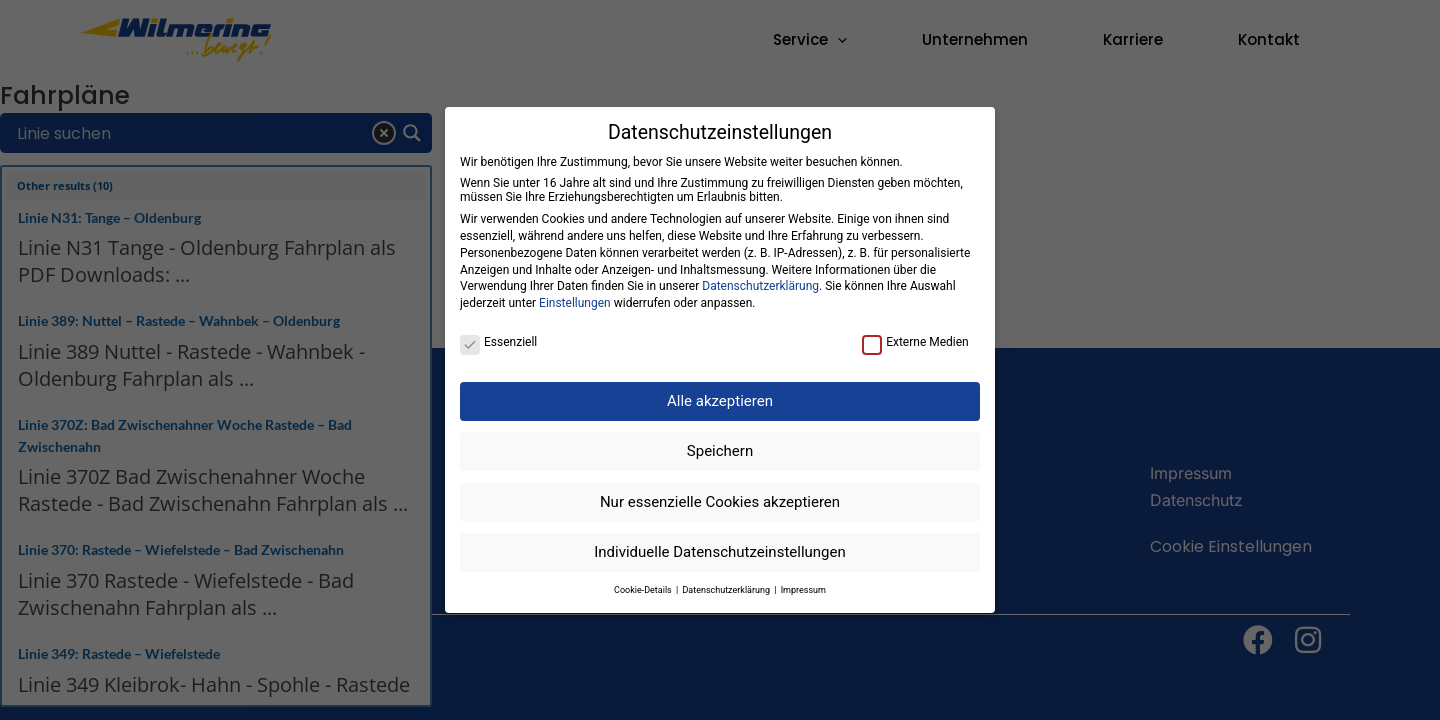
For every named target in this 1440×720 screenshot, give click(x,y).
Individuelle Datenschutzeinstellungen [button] (720, 552)
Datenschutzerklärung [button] (727, 590)
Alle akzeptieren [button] (720, 401)
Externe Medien (915, 342)
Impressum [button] (803, 590)
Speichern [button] (720, 451)
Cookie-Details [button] (644, 590)
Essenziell (498, 342)
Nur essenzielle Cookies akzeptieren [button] (720, 502)
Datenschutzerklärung (760, 286)
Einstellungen (575, 303)
